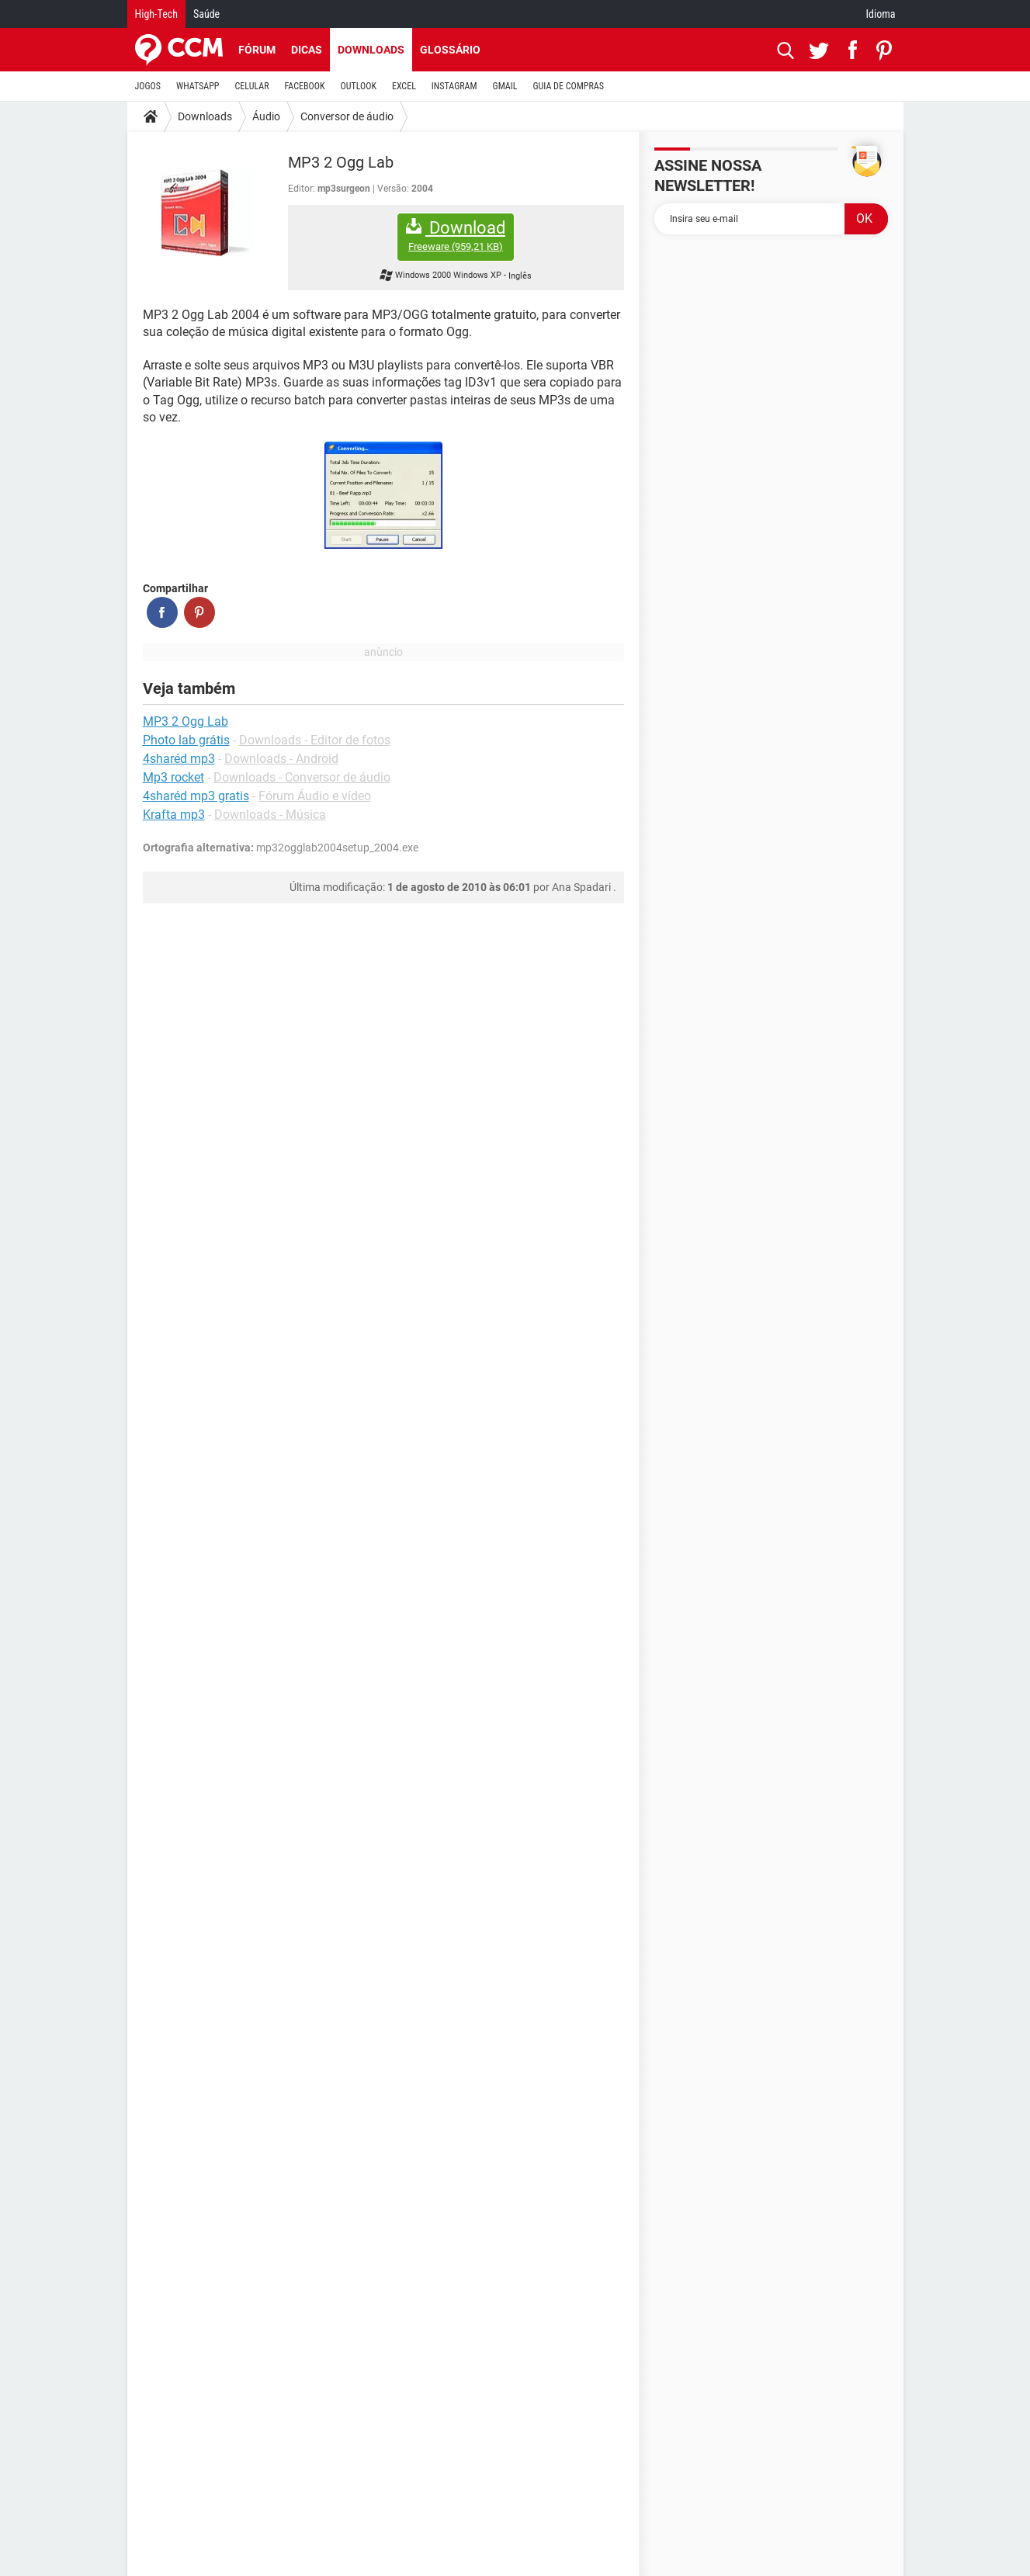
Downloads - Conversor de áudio (301, 777)
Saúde (206, 14)
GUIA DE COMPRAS (568, 86)
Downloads (371, 49)
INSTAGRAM (454, 86)
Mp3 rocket (173, 777)
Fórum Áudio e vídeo (314, 796)
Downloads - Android (281, 758)
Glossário (450, 49)
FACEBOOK (305, 86)
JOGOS (148, 86)
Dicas (306, 49)
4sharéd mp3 (179, 758)
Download (455, 235)
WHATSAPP (197, 86)
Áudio (266, 116)
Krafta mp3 (174, 814)
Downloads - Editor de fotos (314, 740)
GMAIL (505, 86)
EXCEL (404, 86)
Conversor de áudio (347, 116)
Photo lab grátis (186, 740)
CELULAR (252, 86)
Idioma (881, 14)
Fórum (257, 49)
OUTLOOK (358, 86)
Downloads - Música (270, 814)
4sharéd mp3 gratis (196, 796)
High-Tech (156, 14)
